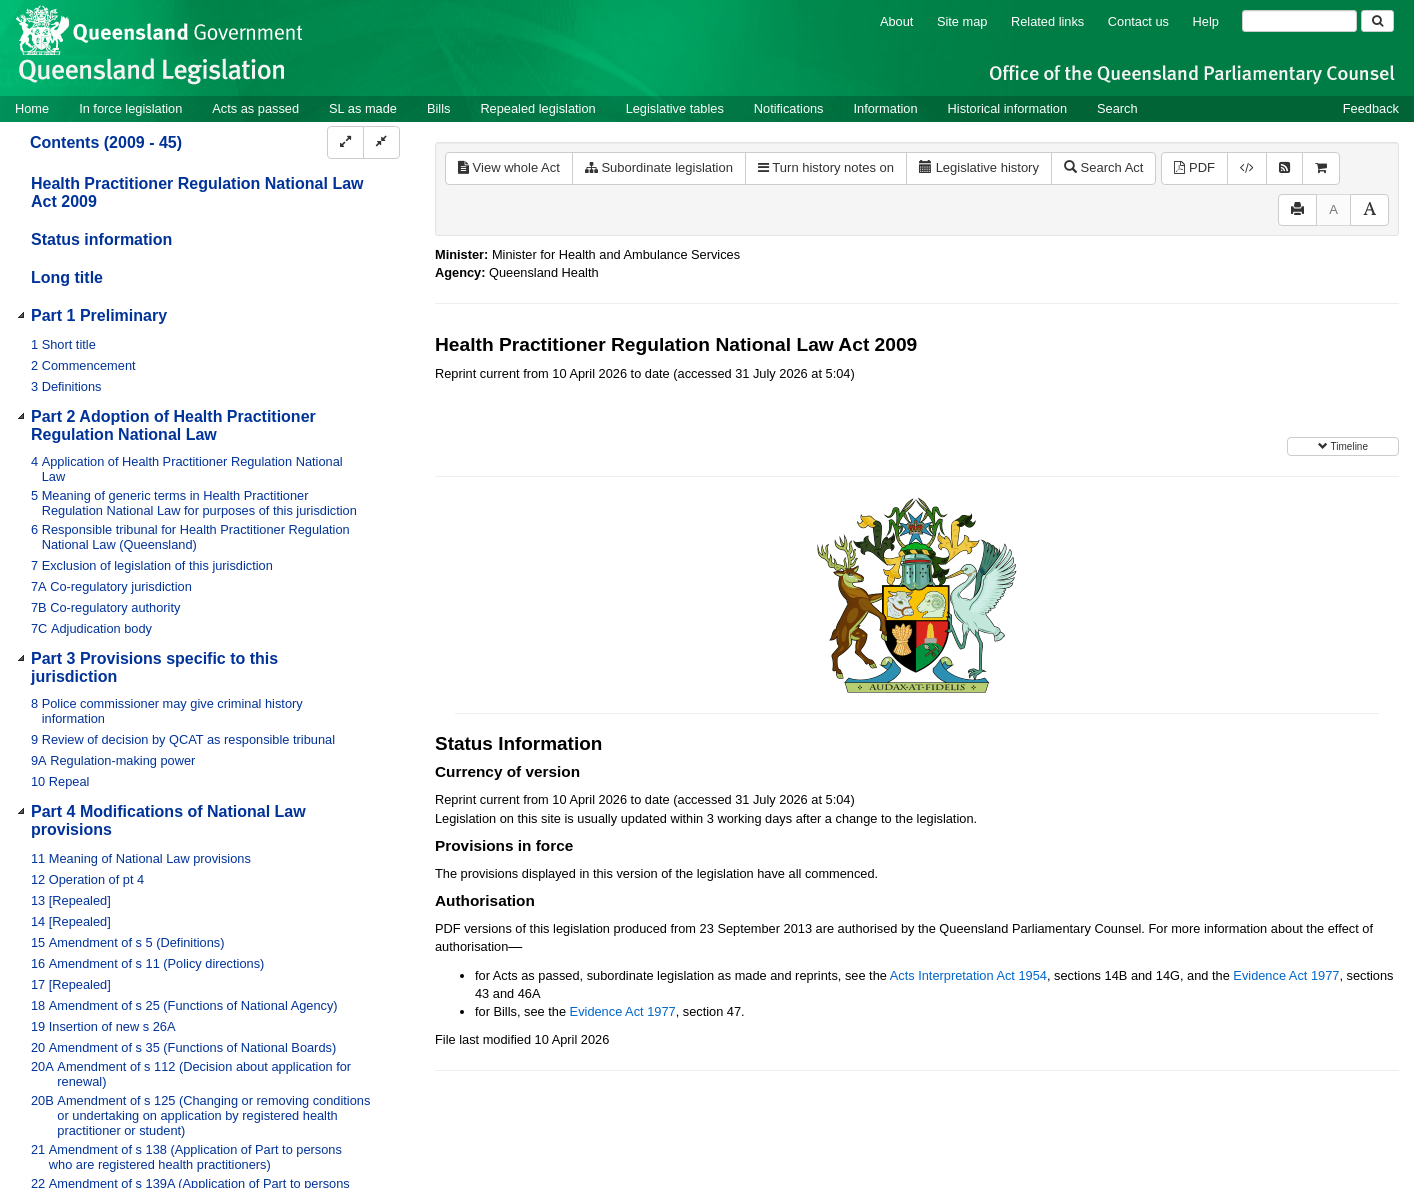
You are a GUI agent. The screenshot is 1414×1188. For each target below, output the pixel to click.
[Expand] (345, 142)
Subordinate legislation (659, 167)
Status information (101, 239)
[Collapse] (381, 142)
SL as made (363, 108)
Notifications (789, 108)
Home (32, 108)
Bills (438, 108)
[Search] (1299, 21)
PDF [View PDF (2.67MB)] (1194, 167)
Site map (962, 21)
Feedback (1371, 108)
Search (1117, 108)
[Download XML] (1247, 168)
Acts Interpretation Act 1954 (968, 975)
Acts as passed (255, 108)
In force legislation (130, 108)
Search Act (1103, 167)
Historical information (1007, 108)
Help (1206, 21)
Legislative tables (675, 108)
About (896, 21)
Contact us (1138, 21)
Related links (1047, 21)
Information (886, 108)
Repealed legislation (537, 108)
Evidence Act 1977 (1286, 975)
